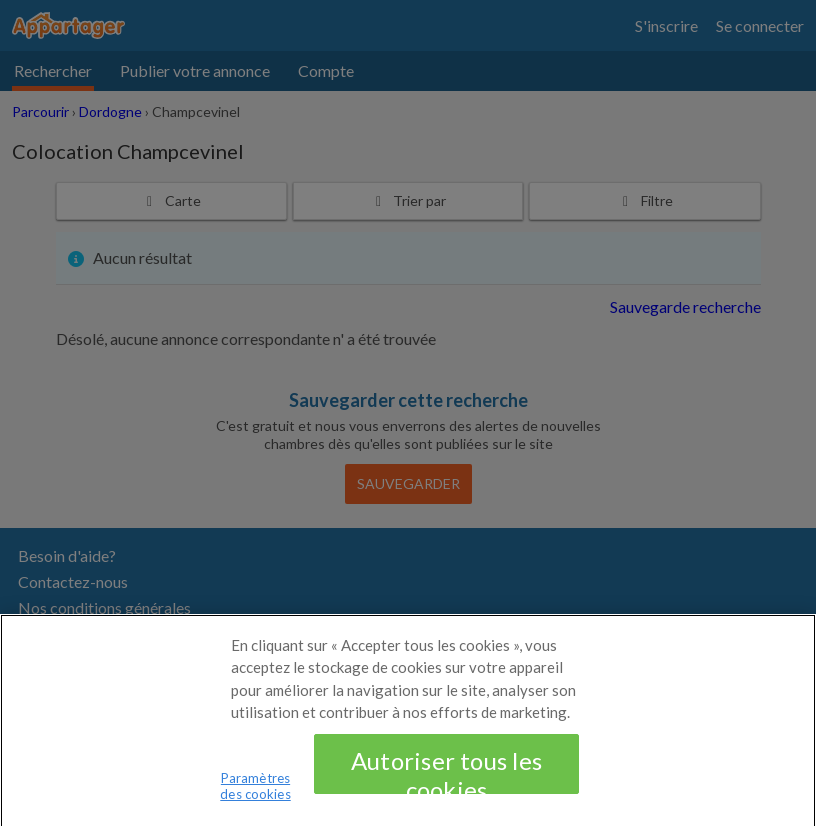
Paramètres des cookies (255, 793)
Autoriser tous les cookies (446, 777)
